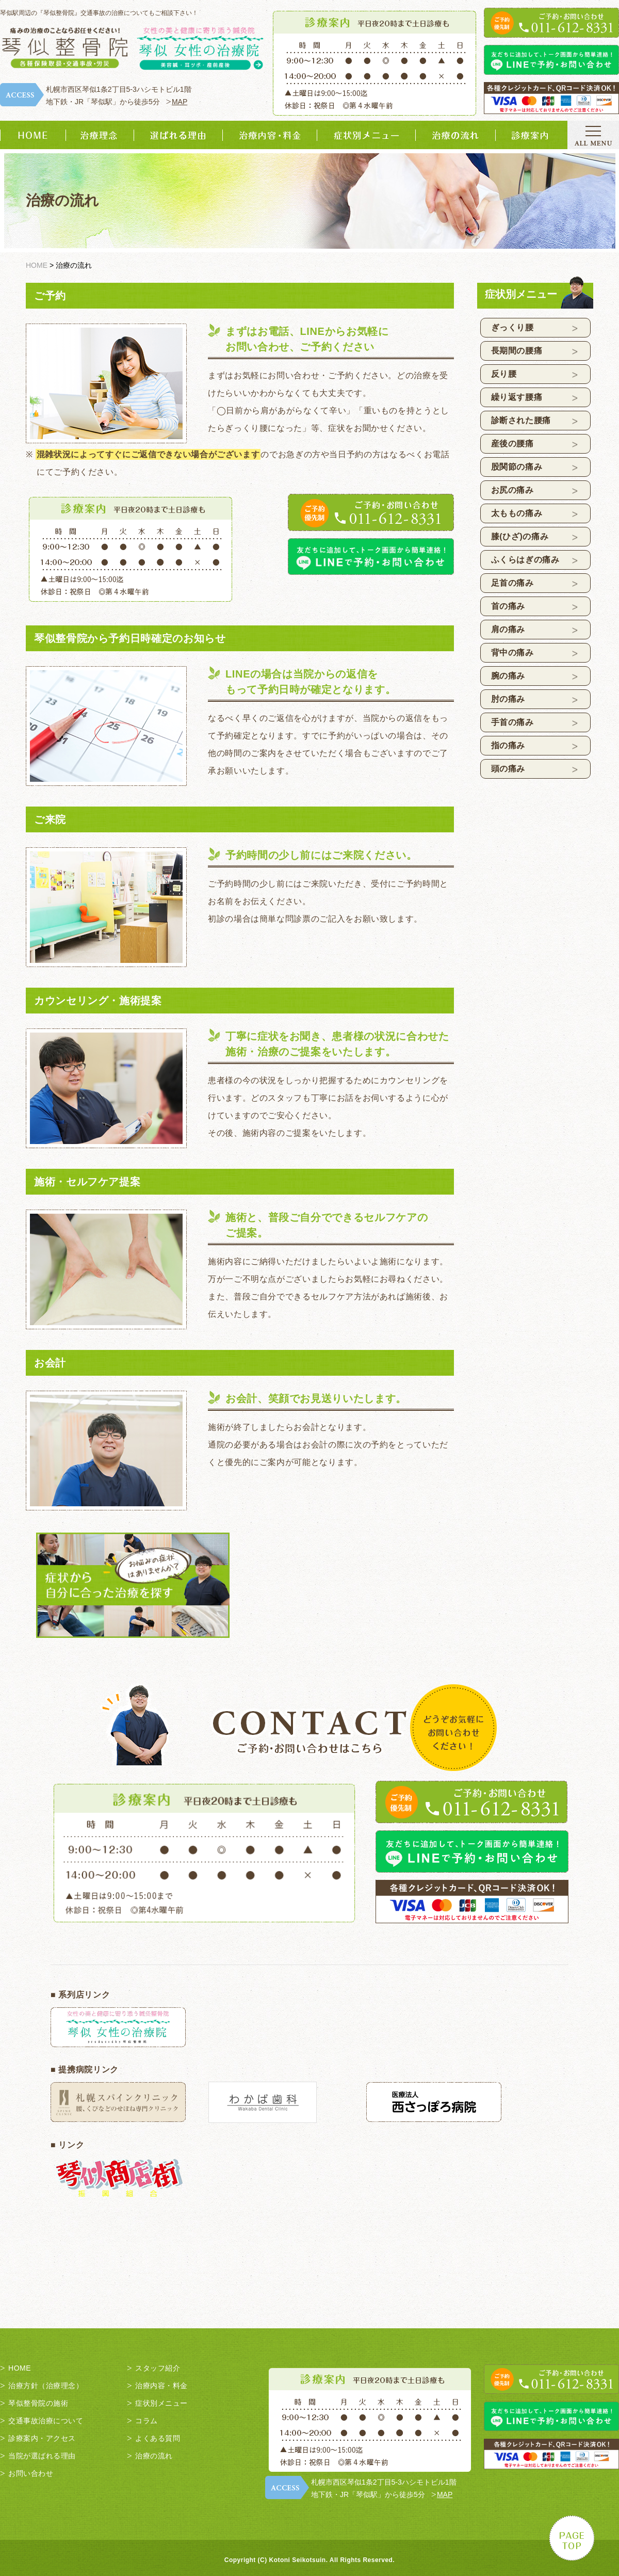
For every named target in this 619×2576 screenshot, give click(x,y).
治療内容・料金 (161, 2385)
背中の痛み (512, 652)
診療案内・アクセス (42, 2438)
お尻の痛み (512, 490)
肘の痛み (508, 699)
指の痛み (508, 745)
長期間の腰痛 (517, 350)
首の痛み (508, 606)
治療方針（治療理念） (46, 2385)
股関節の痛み (517, 466)
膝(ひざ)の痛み (520, 536)
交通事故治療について (46, 2421)
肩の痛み (508, 629)
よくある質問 (157, 2438)
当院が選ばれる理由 (42, 2456)
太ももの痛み (517, 513)
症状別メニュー (161, 2403)
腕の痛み (508, 675)
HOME (19, 2368)
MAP (179, 102)
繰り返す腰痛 (517, 397)
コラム (146, 2421)
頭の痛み (508, 768)
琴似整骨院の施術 (38, 2403)
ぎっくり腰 (512, 327)
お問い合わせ (30, 2473)
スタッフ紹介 (157, 2368)
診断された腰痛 (521, 420)
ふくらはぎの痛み (525, 559)
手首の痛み (512, 722)
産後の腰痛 (512, 443)
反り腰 (504, 373)
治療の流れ (154, 2456)
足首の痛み (512, 582)
